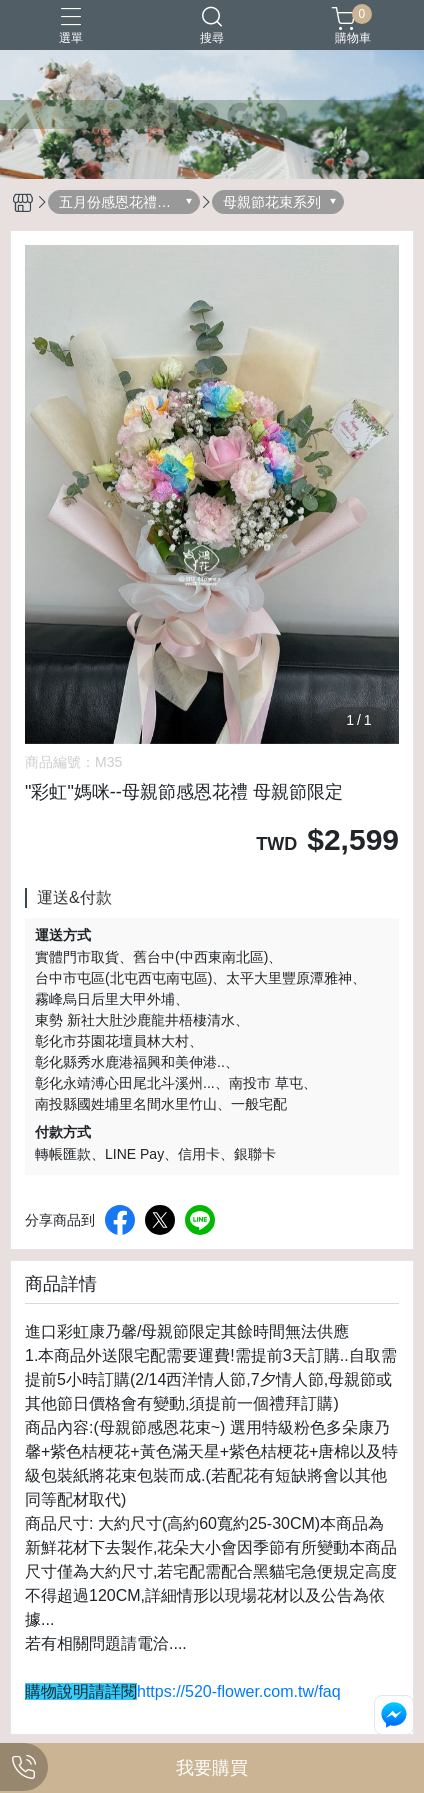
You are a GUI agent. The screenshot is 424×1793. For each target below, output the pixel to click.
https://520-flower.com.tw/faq (239, 1691)
